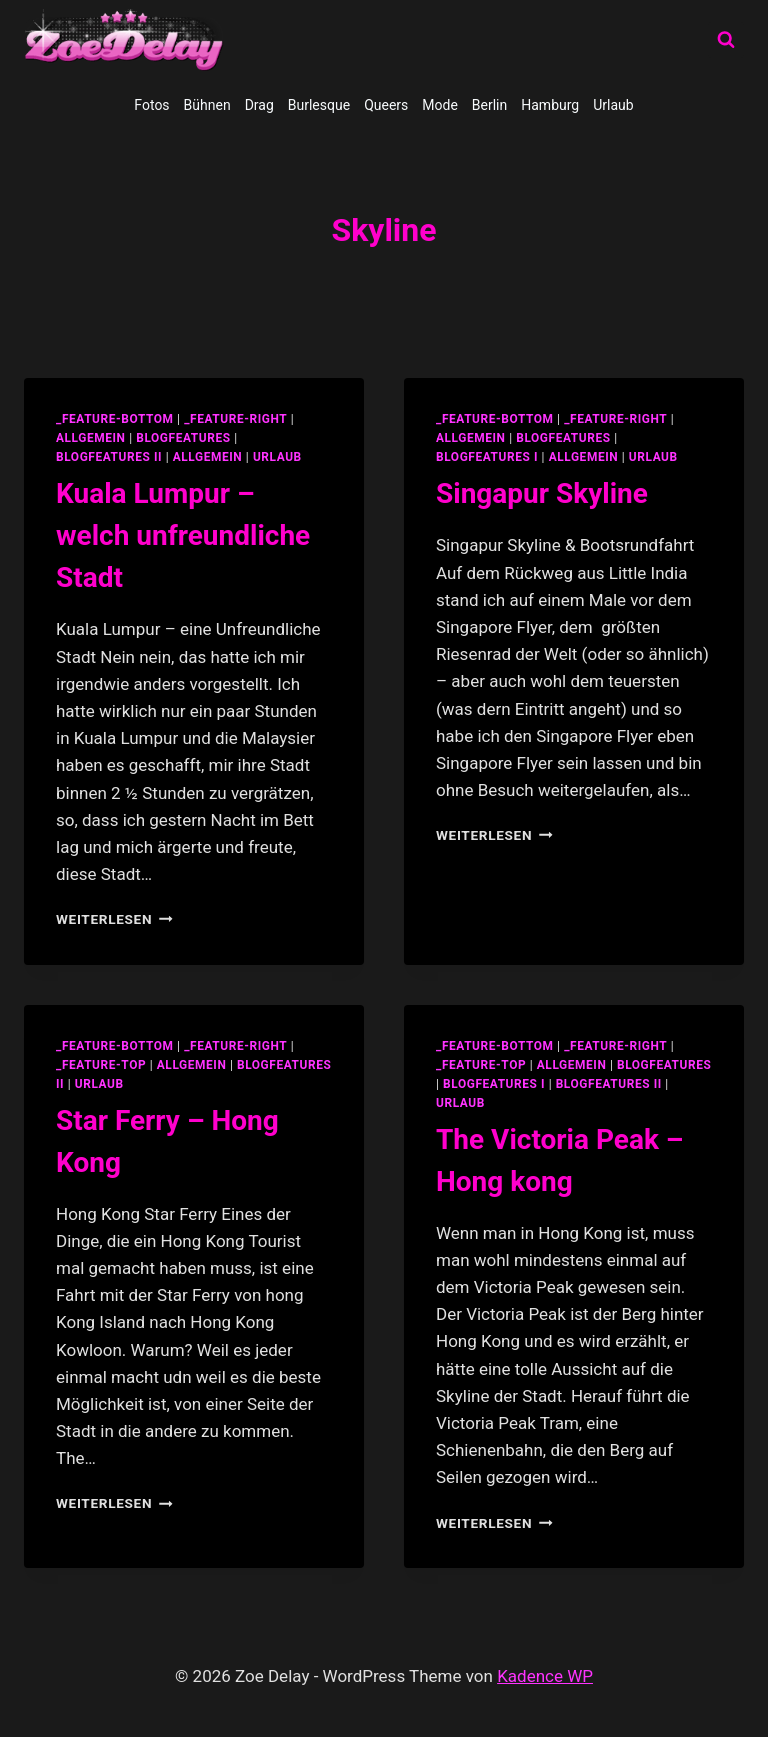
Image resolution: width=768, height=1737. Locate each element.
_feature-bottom (115, 419)
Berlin (489, 105)
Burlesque (319, 105)
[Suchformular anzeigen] (726, 40)
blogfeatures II (109, 457)
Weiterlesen (114, 919)
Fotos (151, 105)
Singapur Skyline (542, 493)
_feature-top (101, 1065)
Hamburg (550, 105)
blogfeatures (183, 438)
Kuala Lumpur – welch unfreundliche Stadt (183, 535)
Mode (440, 105)
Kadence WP (545, 1676)
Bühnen (207, 105)
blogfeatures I (487, 457)
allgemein (91, 438)
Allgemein (208, 457)
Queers (386, 105)
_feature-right (235, 419)
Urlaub (613, 105)
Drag (259, 105)
